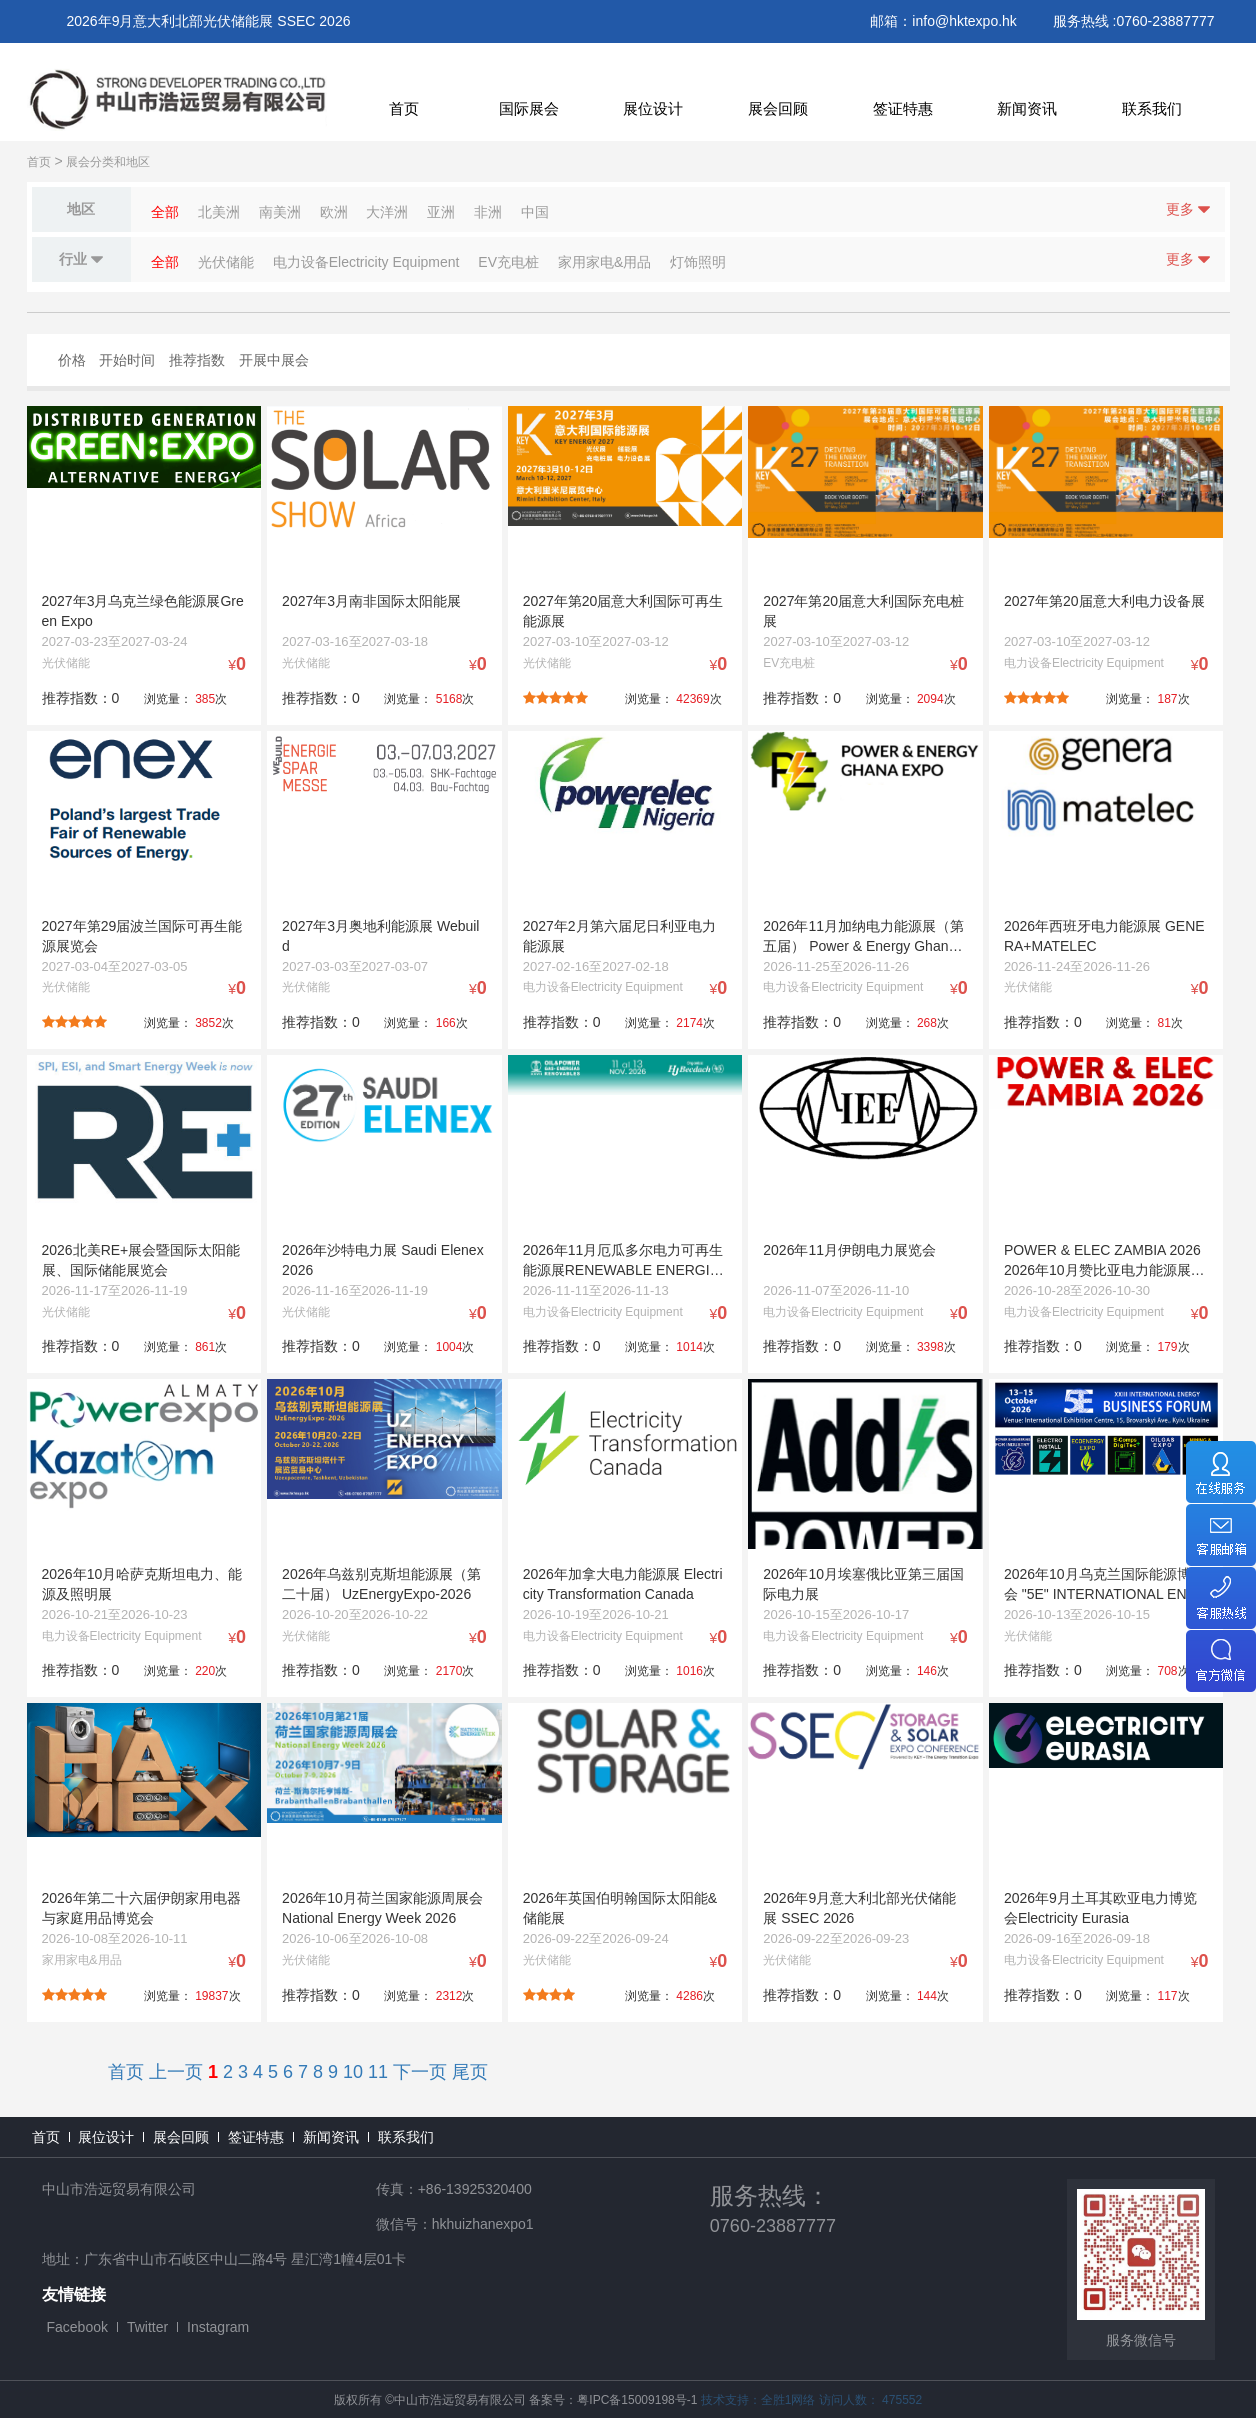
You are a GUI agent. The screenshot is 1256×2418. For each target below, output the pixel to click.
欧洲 (334, 212)
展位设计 (653, 108)
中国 (535, 212)
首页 (404, 108)
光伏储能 (226, 262)
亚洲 (441, 212)
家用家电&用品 (604, 262)
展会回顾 (778, 108)
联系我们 (1152, 108)
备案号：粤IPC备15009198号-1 (613, 2400)
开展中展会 (274, 360)
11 (378, 2072)
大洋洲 (387, 212)
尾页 (470, 2072)
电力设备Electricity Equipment (366, 262)
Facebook (77, 2327)
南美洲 (280, 212)
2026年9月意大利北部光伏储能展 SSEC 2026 (209, 21)
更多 (1188, 209)
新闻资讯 (1027, 108)
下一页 (420, 2072)
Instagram (218, 2327)
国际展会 (529, 108)
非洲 (488, 212)
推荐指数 (197, 360)
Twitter (147, 2327)
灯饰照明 (698, 262)
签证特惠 (903, 108)
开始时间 (127, 360)
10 (353, 2072)
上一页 (176, 2072)
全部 (165, 212)
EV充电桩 (508, 262)
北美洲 (219, 212)
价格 (72, 360)
